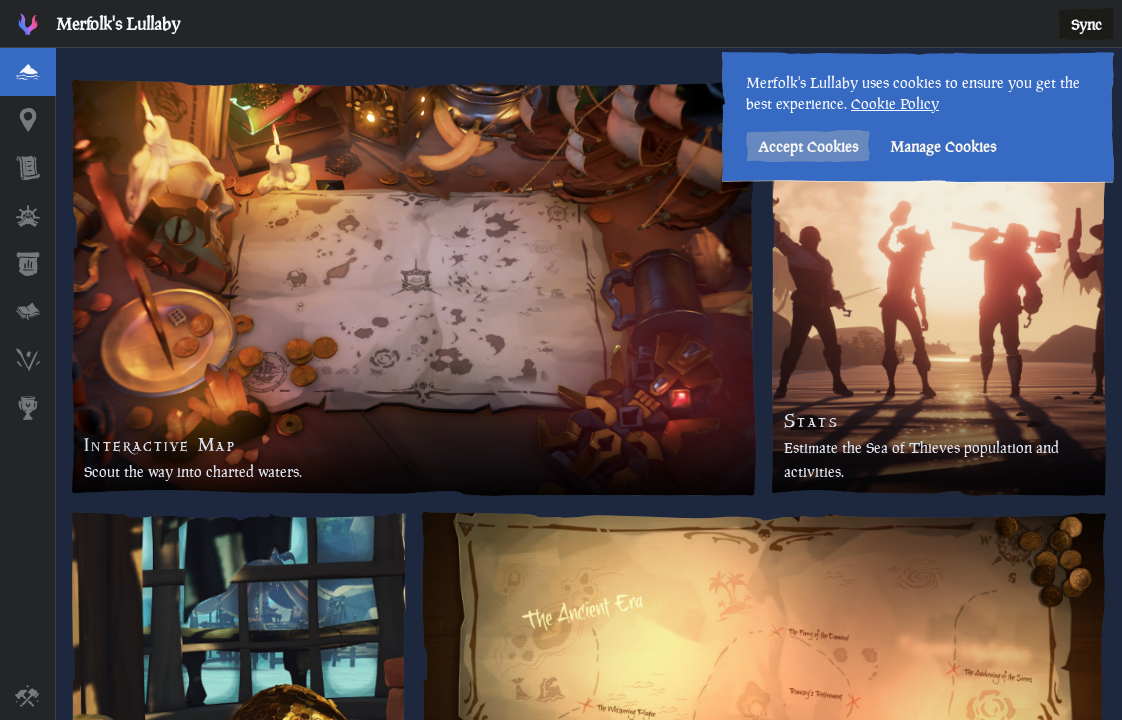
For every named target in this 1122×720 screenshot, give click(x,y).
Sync (1086, 24)
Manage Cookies (943, 146)
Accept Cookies (808, 146)
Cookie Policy (895, 103)
